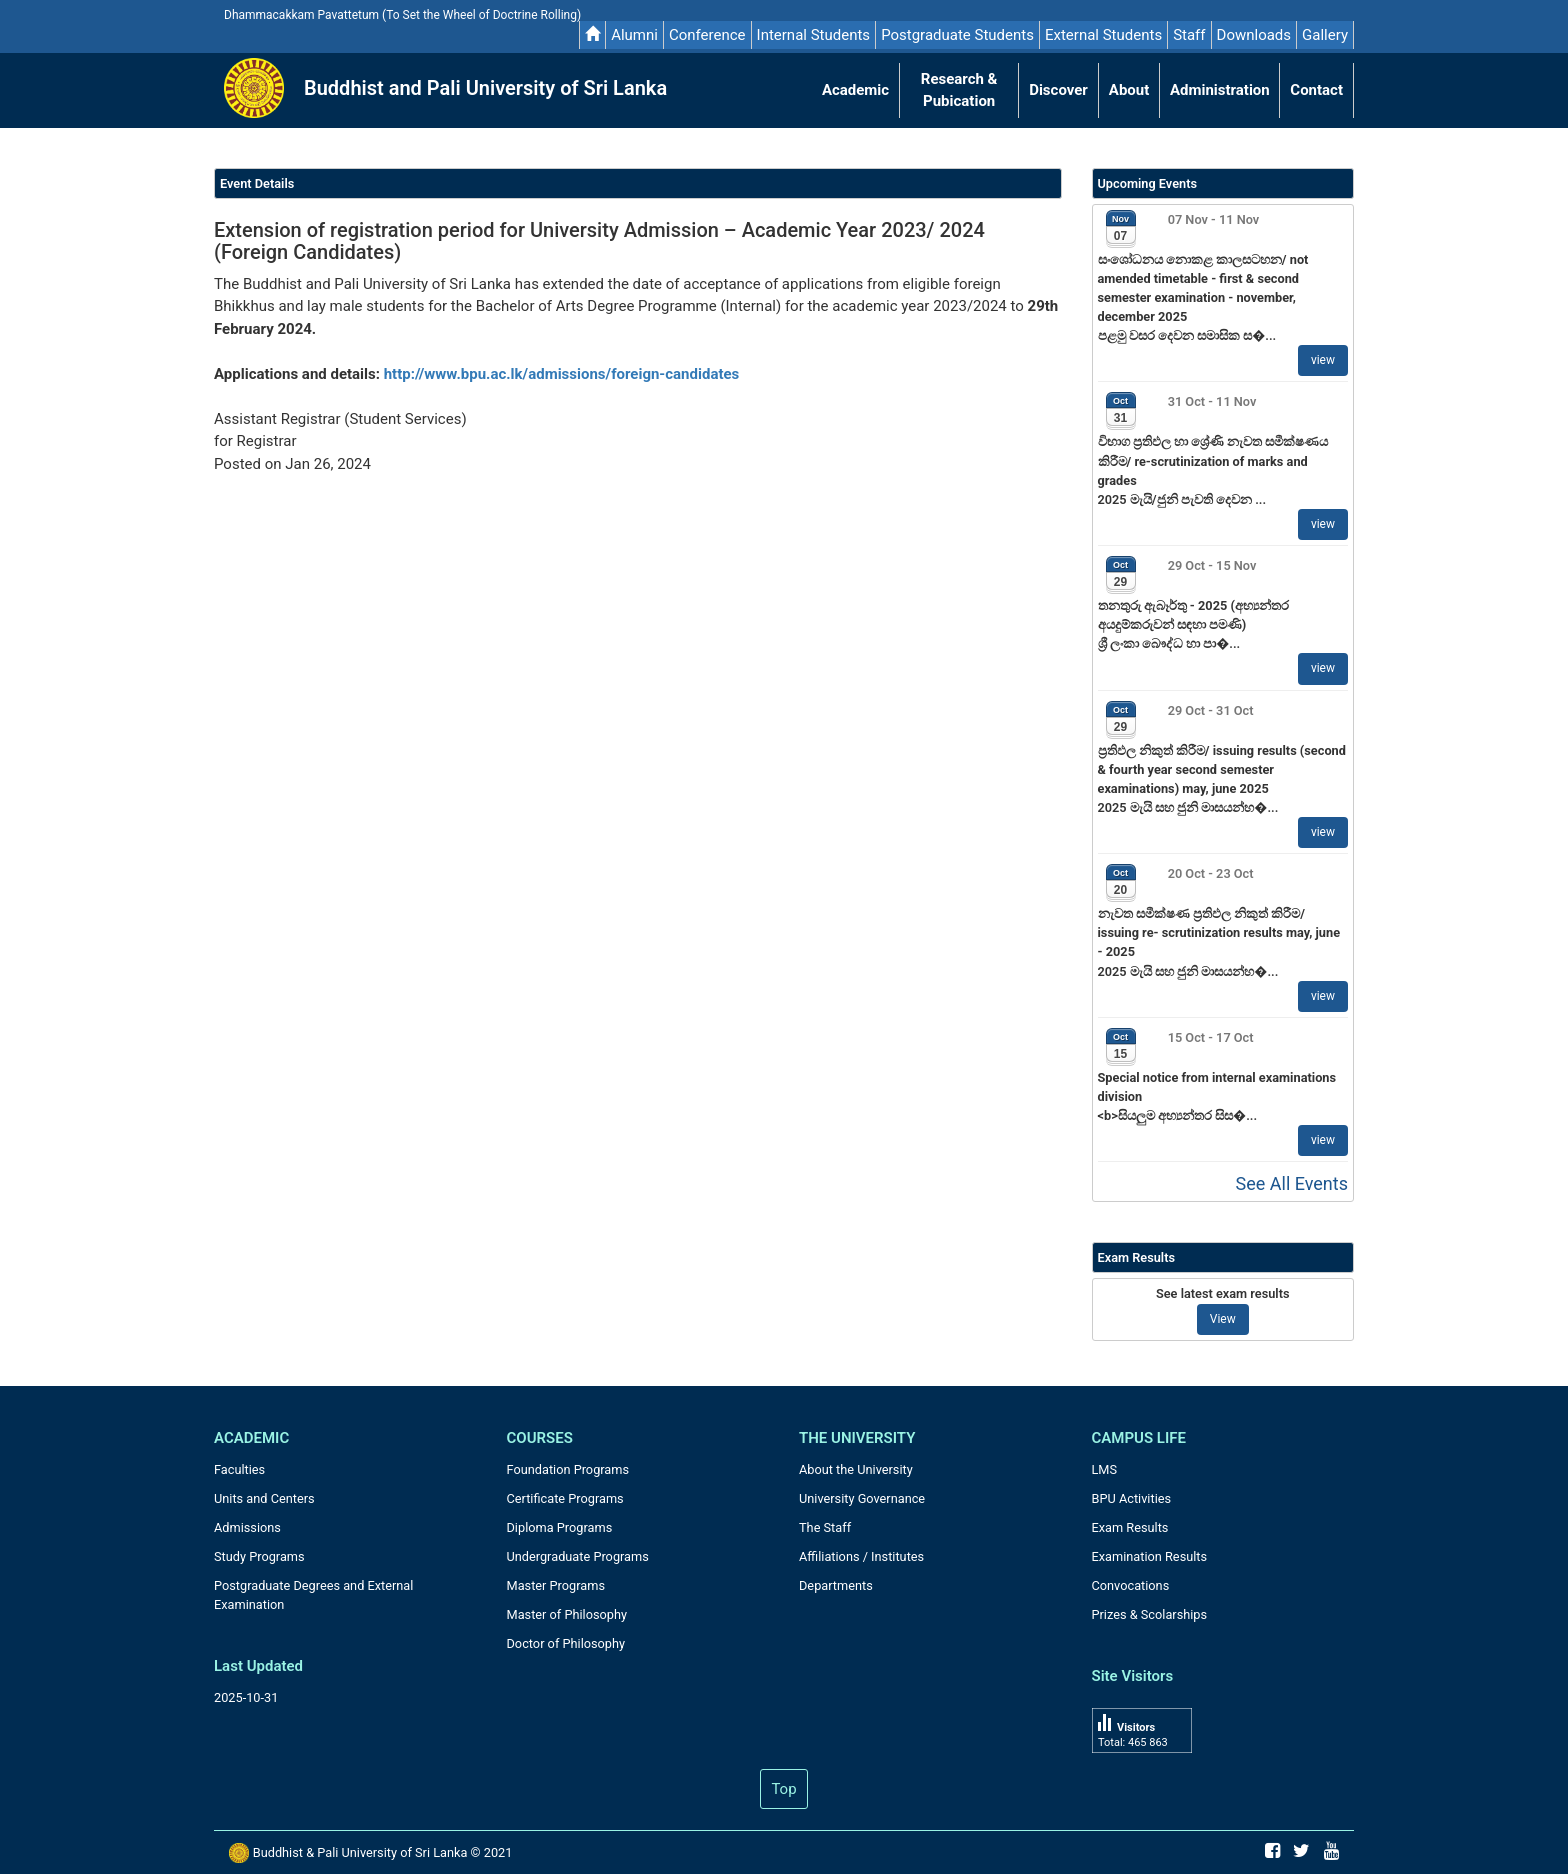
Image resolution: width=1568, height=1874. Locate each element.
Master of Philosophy (567, 1614)
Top (783, 1789)
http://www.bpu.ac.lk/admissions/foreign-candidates (562, 374)
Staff (1189, 35)
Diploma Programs (560, 1527)
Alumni (634, 35)
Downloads (1254, 35)
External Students (1103, 35)
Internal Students (814, 35)
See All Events (1292, 1183)
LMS (1105, 1469)
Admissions (247, 1527)
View (1223, 1319)
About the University (856, 1469)
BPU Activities (1132, 1498)
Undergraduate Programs (578, 1556)
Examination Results (1150, 1556)
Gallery (1325, 35)
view (1323, 360)
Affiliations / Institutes (861, 1556)
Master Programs (556, 1585)
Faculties (239, 1469)
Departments (836, 1585)
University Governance (862, 1498)
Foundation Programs (568, 1469)
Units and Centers (264, 1498)
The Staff (825, 1527)
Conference (707, 35)
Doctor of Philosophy (566, 1643)
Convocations (1131, 1585)
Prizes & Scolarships (1150, 1614)
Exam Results (1130, 1527)
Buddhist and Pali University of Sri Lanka (485, 88)
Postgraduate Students (957, 35)
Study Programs (259, 1556)
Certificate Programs (565, 1498)
